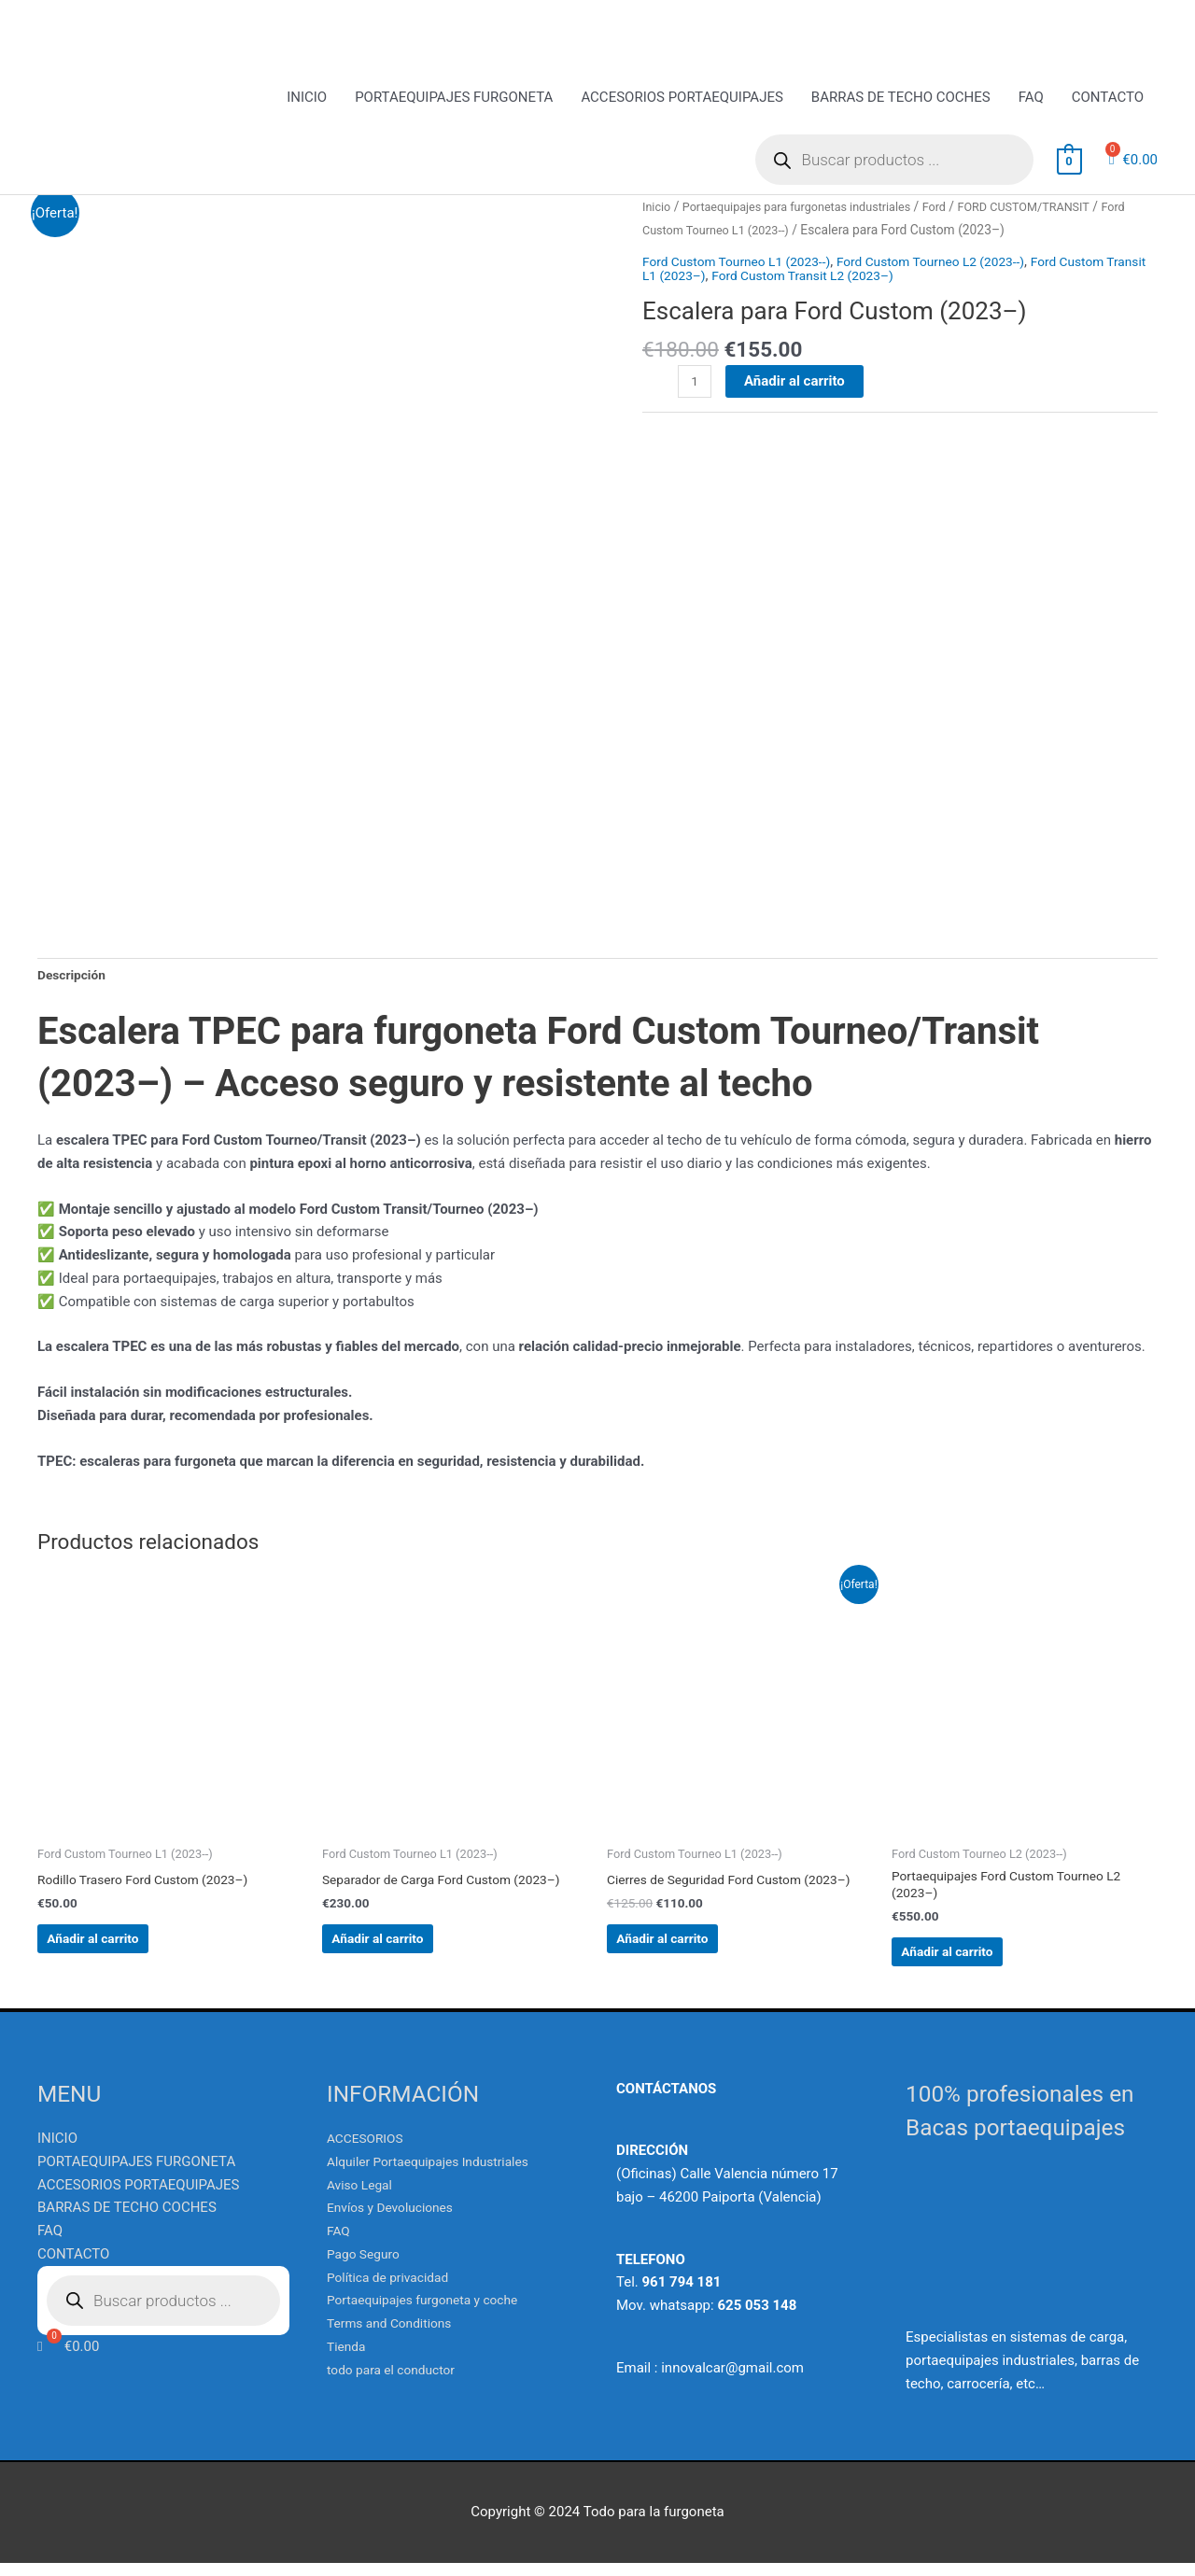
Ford (960, 209)
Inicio (657, 209)
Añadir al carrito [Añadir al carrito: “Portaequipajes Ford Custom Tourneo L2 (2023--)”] (979, 1959)
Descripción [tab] (74, 972)
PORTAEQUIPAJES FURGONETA (454, 99)
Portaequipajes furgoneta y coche (431, 2313)
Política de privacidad (393, 2290)
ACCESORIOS (369, 2151)
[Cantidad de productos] (696, 407)
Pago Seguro (366, 2267)
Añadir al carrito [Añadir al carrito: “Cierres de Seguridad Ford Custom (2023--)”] (694, 1959)
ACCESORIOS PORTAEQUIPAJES (681, 99)
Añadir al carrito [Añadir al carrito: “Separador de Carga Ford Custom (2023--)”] (409, 1944)
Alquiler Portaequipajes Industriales (437, 2174)
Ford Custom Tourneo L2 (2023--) (957, 286)
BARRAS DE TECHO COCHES (901, 99)
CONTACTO (1108, 99)
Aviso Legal (363, 2197)
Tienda (348, 2359)
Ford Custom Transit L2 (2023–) (864, 300)
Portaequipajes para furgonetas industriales (810, 209)
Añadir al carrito (797, 406)
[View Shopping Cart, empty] (1069, 163)
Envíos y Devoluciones (396, 2221)
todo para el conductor (397, 2382)
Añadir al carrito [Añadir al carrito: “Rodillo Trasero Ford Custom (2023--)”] (125, 1944)
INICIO (307, 99)
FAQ (1031, 99)
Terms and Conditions (395, 2336)
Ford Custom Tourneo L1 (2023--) (858, 232)
